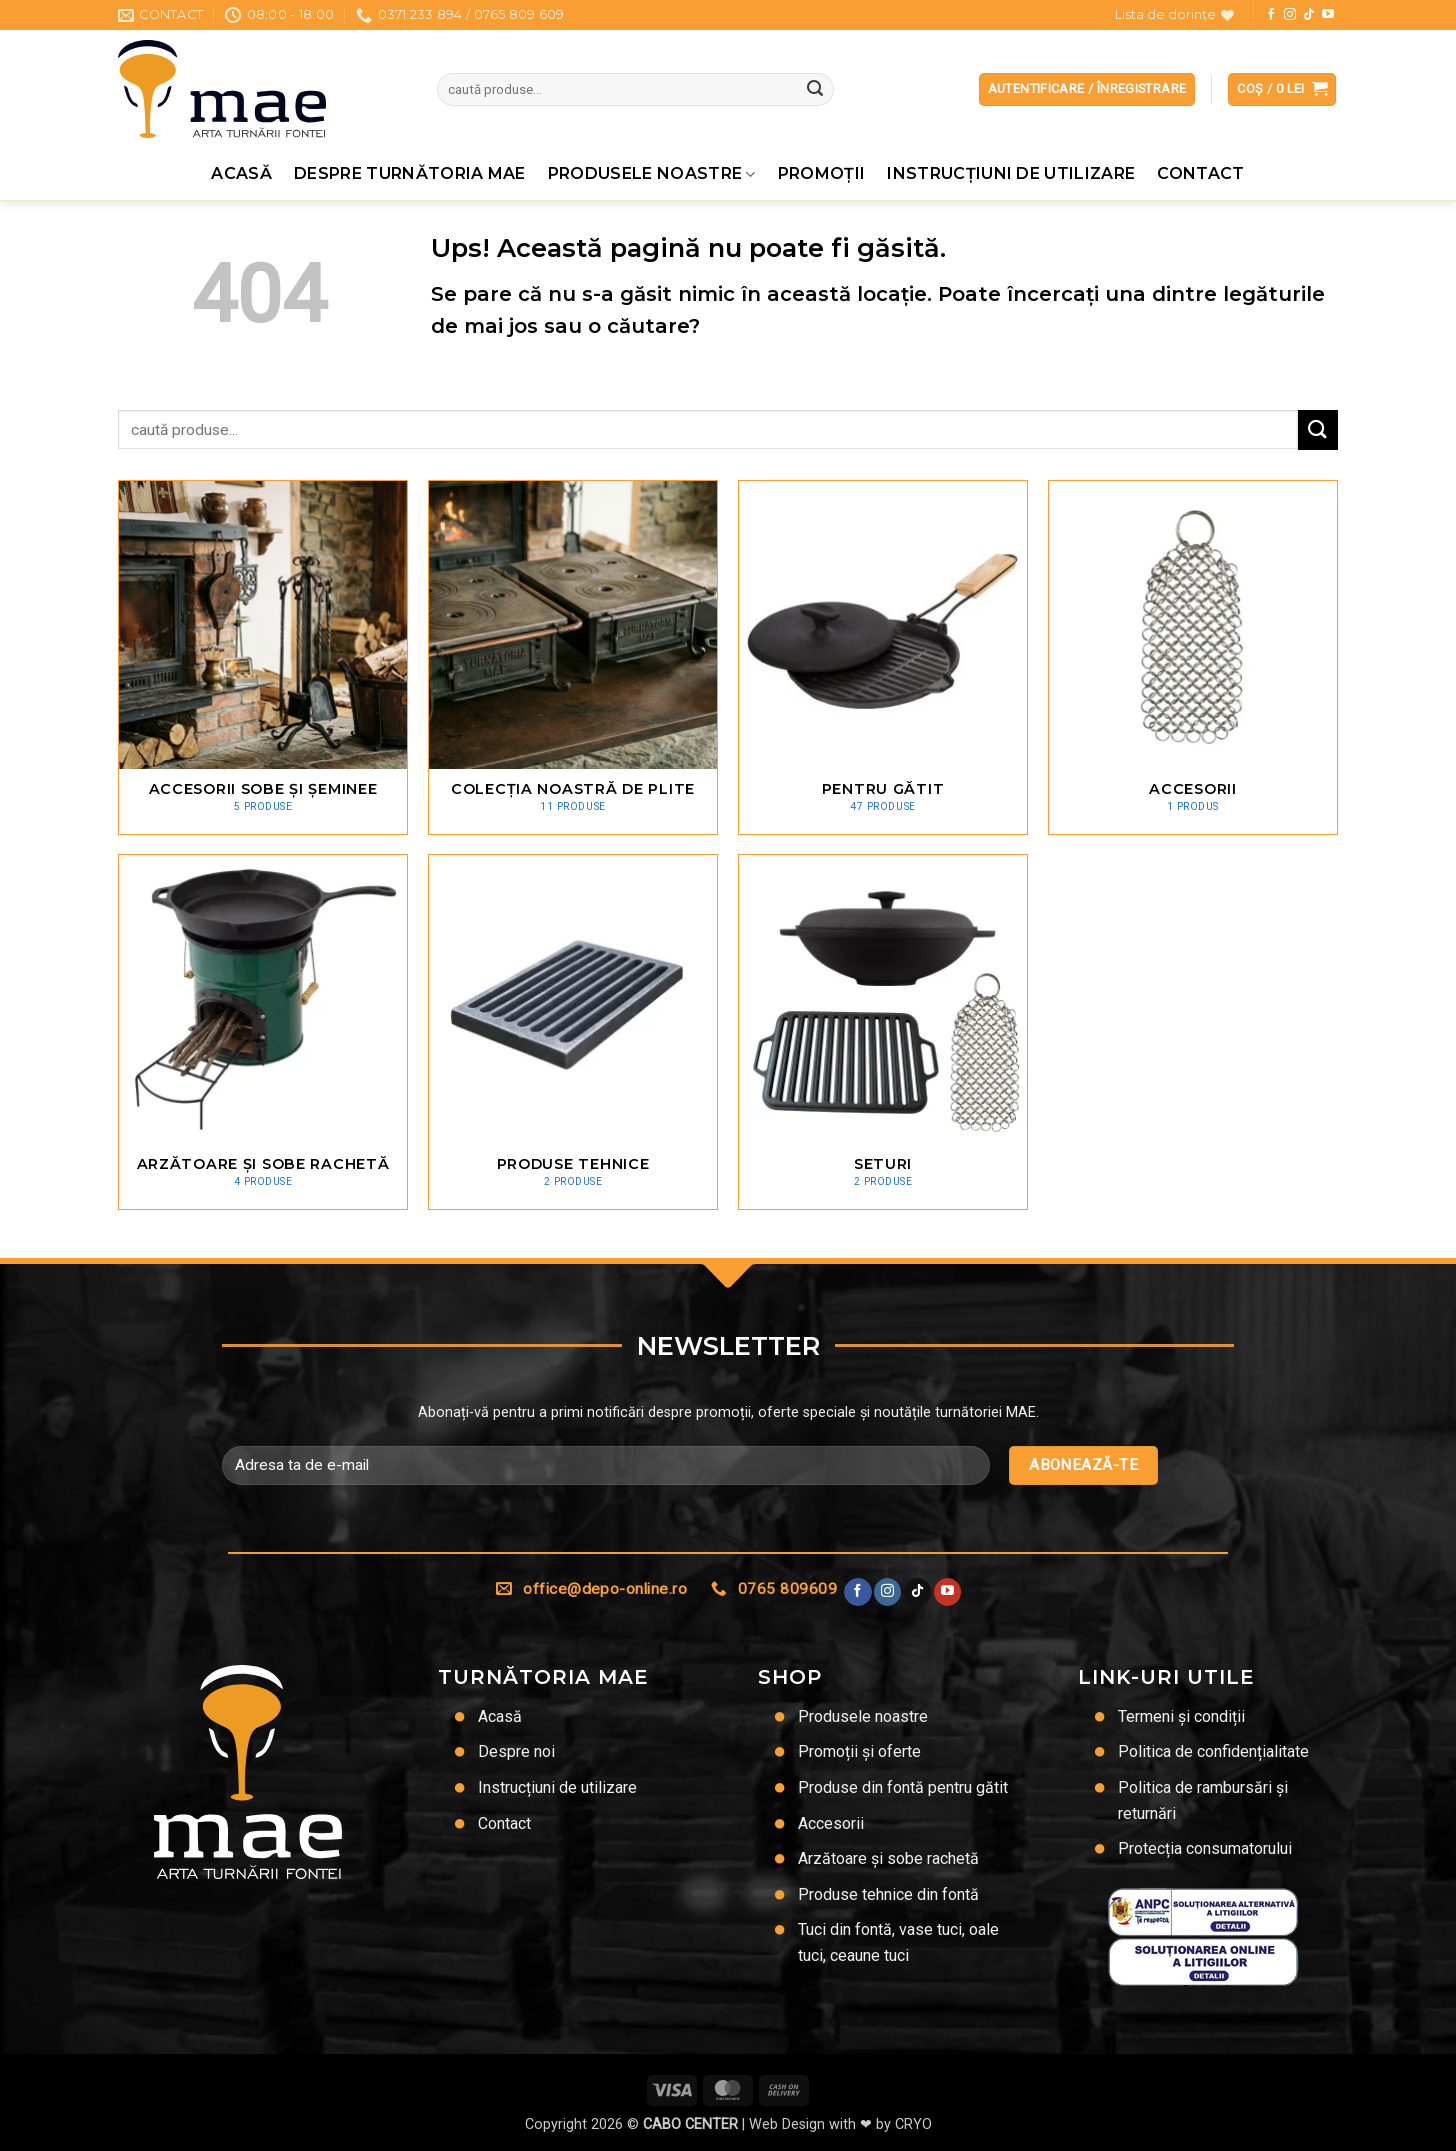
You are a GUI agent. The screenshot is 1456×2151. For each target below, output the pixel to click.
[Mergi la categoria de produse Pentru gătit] (883, 657)
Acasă (241, 173)
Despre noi (516, 1751)
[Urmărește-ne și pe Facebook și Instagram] (1290, 15)
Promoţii (822, 173)
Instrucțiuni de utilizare (1011, 173)
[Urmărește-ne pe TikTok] (1309, 15)
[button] (1282, 89)
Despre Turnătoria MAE (410, 173)
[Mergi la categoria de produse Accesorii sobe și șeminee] (263, 657)
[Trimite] (815, 90)
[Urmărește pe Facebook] (1271, 15)
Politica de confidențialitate (1213, 1751)
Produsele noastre (652, 174)
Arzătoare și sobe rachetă (888, 1858)
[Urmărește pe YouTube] (1328, 15)
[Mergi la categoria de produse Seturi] (883, 1031)
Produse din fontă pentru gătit (903, 1787)
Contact (1200, 173)
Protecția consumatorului (1205, 1848)
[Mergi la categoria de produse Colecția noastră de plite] (573, 657)
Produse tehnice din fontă (888, 1894)
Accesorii (831, 1823)
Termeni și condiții (1181, 1716)
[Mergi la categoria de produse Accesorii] (1193, 657)
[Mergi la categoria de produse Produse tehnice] (573, 1031)
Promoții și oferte (859, 1751)
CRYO (913, 2124)
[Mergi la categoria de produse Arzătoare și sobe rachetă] (263, 1031)
